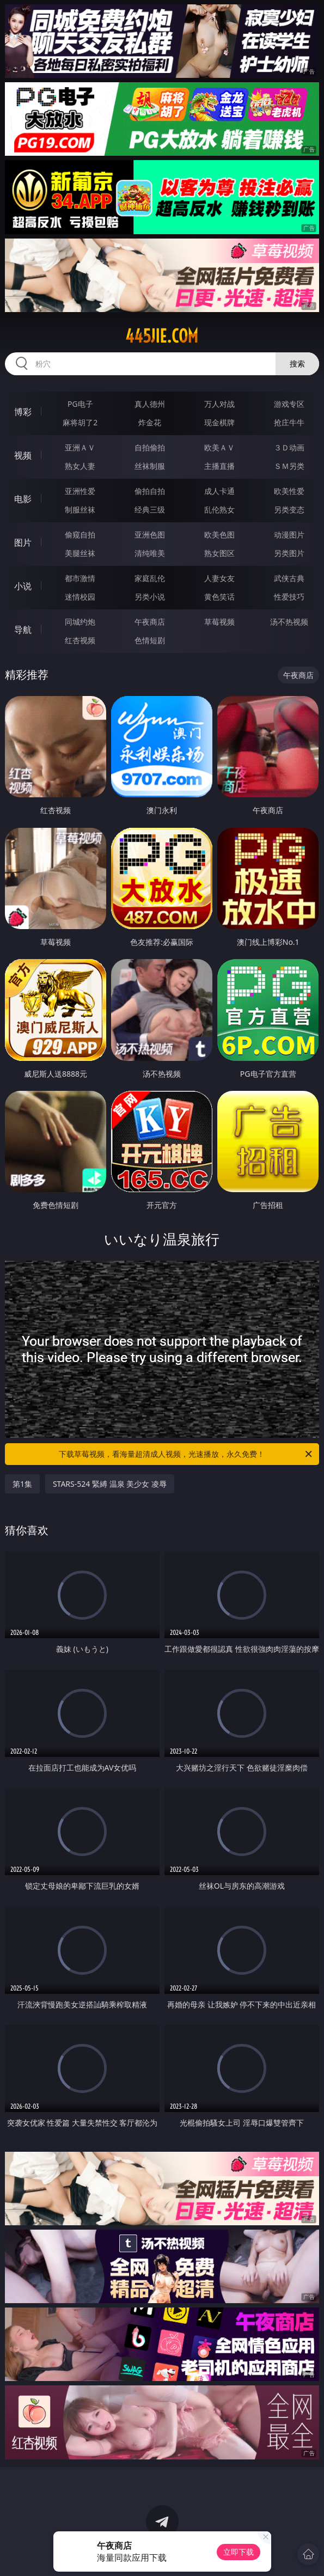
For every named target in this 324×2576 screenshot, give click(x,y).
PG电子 (80, 404)
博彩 (23, 412)
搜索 (297, 363)
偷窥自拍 (80, 534)
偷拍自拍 (150, 491)
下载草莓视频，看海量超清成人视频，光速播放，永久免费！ (186, 1454)
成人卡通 (219, 491)
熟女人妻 (80, 466)
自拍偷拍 (150, 447)
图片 (23, 542)
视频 (23, 455)
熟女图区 (219, 553)
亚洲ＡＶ (80, 447)
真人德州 (150, 404)
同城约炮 (80, 621)
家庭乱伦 (150, 578)
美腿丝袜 (80, 553)
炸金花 (149, 422)
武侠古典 (289, 578)
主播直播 (219, 466)
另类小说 (150, 596)
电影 (23, 499)
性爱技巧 (289, 596)
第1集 (22, 1484)
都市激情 (80, 578)
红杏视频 (80, 640)
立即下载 (238, 2552)
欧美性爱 (289, 491)
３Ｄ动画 (289, 447)
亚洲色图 (150, 534)
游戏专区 (289, 404)
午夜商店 (150, 621)
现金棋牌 (219, 422)
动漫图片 (289, 534)
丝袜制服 (150, 466)
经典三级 (150, 509)
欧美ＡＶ (219, 447)
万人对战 (219, 404)
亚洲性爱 (80, 491)
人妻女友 (219, 578)
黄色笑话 (219, 596)
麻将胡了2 (80, 422)
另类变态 (289, 509)
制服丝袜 (80, 509)
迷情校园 (80, 596)
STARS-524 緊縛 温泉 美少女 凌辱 (110, 1484)
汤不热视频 (289, 621)
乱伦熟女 (219, 509)
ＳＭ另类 (289, 466)
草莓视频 (219, 621)
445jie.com (161, 336)
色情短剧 (150, 640)
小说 (23, 586)
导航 (23, 630)
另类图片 (289, 553)
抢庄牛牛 (289, 422)
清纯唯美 (150, 553)
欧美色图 (219, 534)
